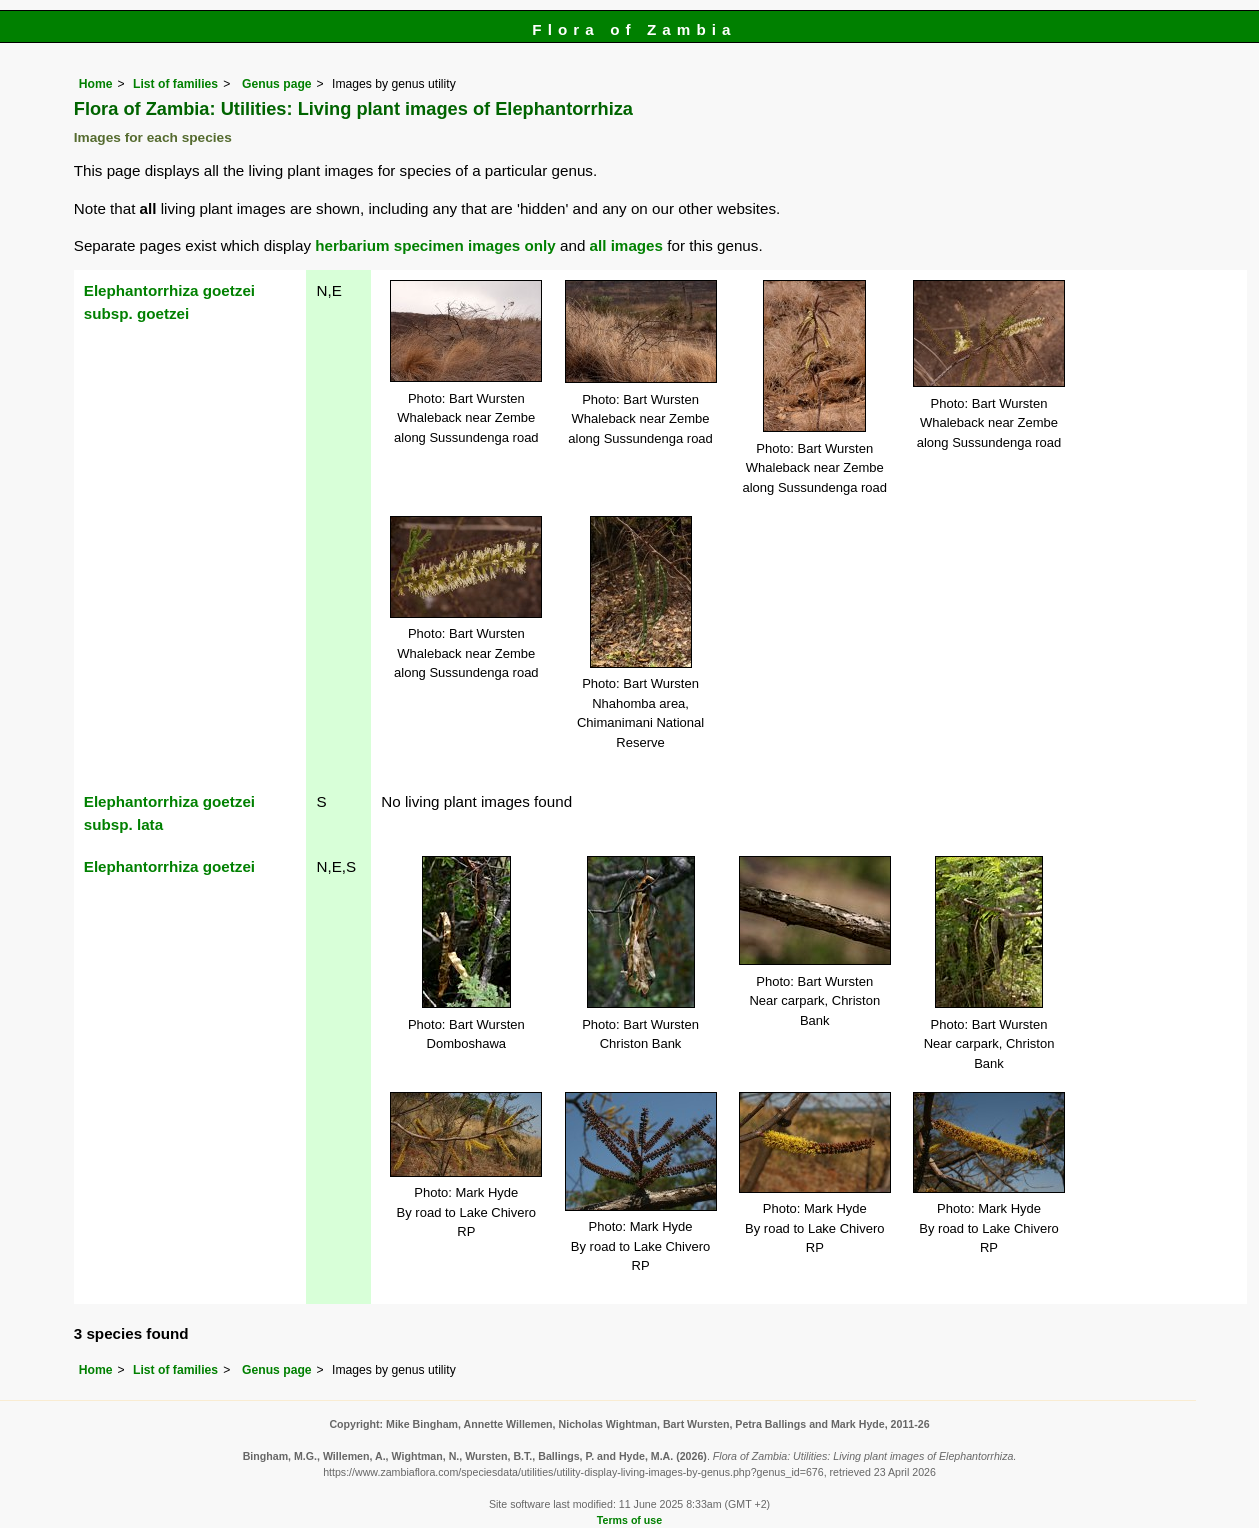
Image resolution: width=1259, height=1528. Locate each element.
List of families (175, 84)
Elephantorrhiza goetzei (169, 866)
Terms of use (629, 1520)
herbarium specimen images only (435, 245)
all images (626, 245)
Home (96, 84)
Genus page (277, 84)
